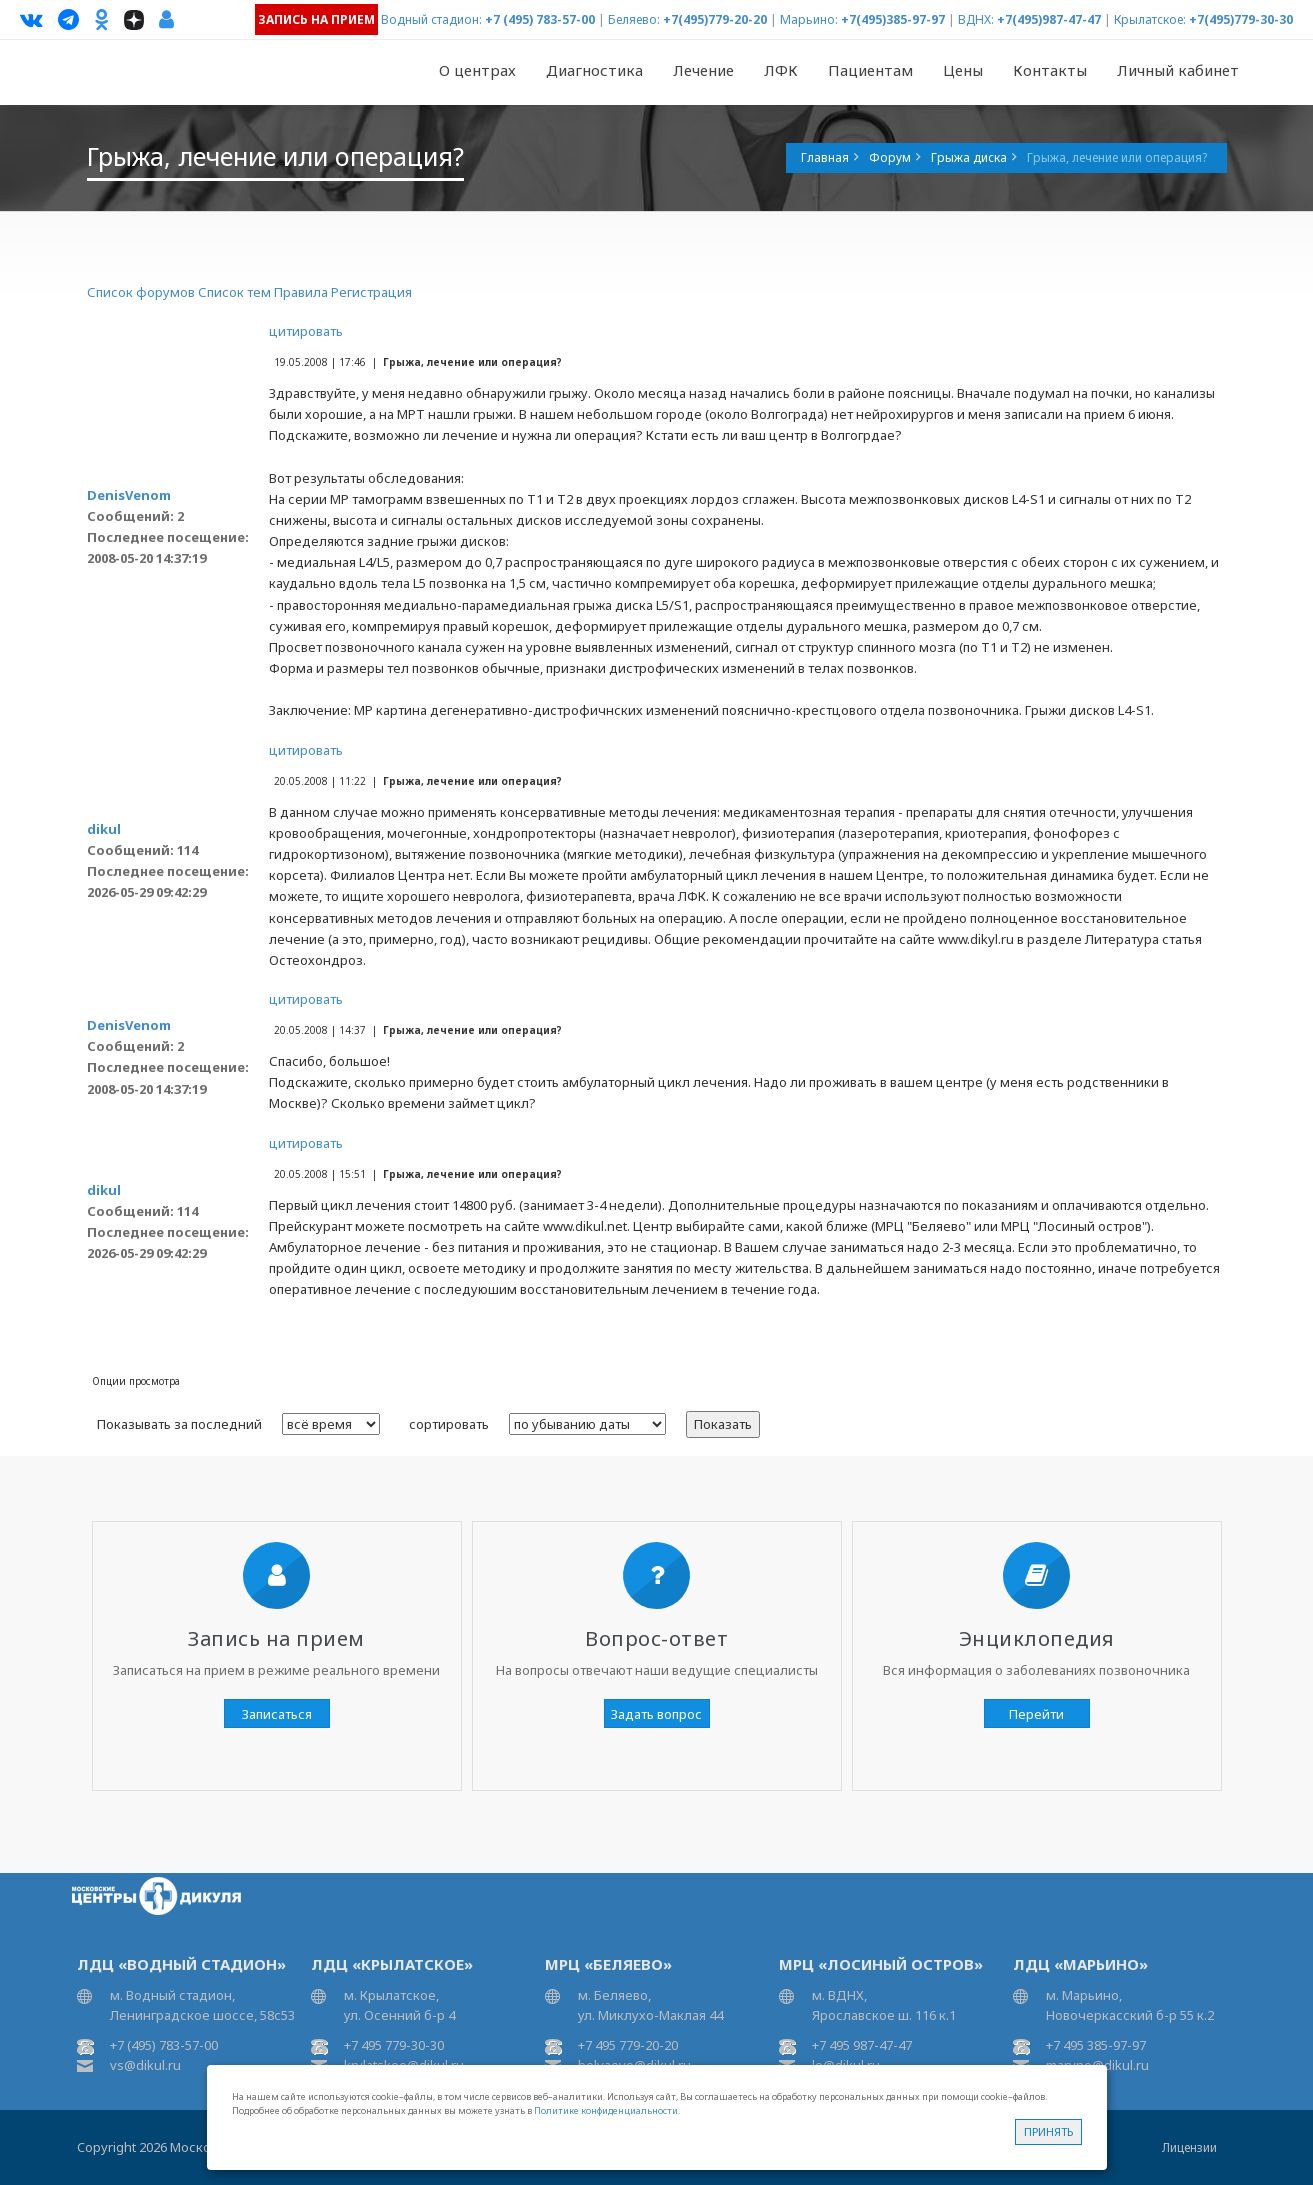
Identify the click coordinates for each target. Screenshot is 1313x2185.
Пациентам (870, 70)
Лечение (703, 70)
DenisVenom (129, 495)
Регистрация (371, 292)
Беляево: (634, 19)
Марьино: (809, 19)
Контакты (1050, 70)
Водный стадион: (431, 19)
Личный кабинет (1178, 70)
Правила (301, 292)
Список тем (234, 292)
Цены (963, 70)
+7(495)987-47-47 (1049, 19)
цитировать (306, 331)
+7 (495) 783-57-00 (540, 19)
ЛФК (781, 70)
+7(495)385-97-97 (893, 19)
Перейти (1036, 1714)
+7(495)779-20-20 (715, 19)
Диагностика (594, 70)
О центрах (477, 70)
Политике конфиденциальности (606, 2110)
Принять (1048, 2131)
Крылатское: (1150, 19)
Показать (723, 1424)
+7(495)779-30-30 (1241, 19)
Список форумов (141, 292)
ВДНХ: (976, 19)
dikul (104, 829)
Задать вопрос (656, 1714)
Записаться (277, 1714)
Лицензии (1189, 2147)
